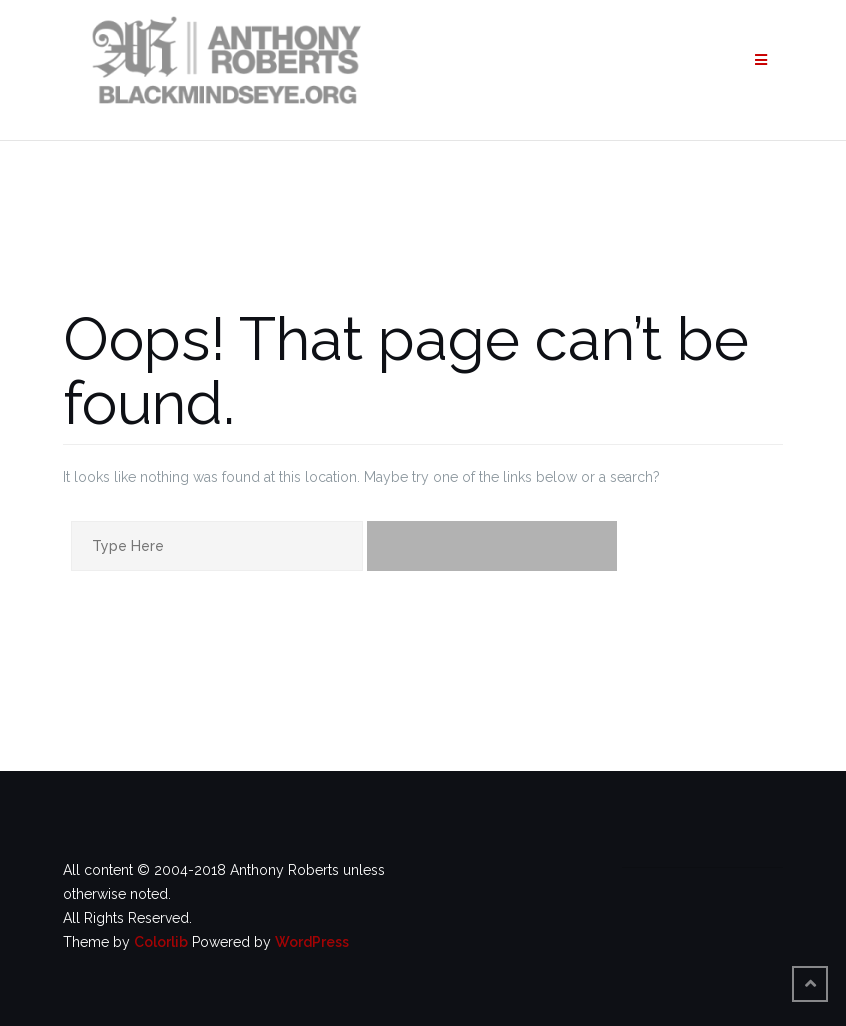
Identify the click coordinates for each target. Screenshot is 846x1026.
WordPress (312, 942)
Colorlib (161, 942)
